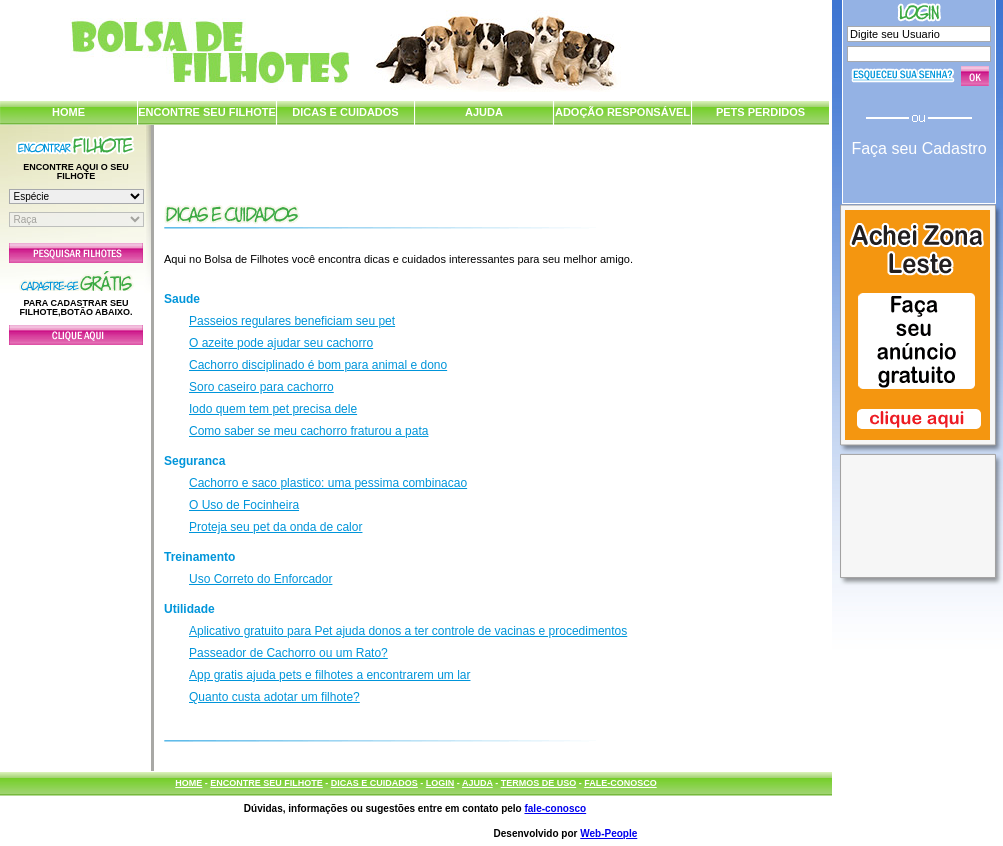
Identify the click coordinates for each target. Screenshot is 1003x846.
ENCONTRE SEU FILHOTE (207, 112)
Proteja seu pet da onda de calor (275, 527)
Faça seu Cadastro (918, 148)
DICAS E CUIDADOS (345, 112)
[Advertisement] (76, 553)
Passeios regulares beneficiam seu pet (292, 321)
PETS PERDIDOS (760, 112)
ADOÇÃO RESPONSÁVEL (622, 112)
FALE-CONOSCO (620, 783)
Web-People (608, 833)
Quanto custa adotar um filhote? (274, 697)
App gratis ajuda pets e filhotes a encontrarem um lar (329, 675)
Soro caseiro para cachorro (261, 387)
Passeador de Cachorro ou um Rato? (288, 653)
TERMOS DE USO (539, 783)
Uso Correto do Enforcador (260, 579)
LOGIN (440, 783)
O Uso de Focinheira (244, 505)
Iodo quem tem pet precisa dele (273, 409)
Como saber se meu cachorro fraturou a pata (308, 431)
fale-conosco (555, 808)
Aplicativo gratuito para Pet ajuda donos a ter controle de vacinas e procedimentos (408, 631)
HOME (68, 112)
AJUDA (484, 112)
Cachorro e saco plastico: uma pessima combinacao (328, 483)
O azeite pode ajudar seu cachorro (281, 343)
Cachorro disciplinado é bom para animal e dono (318, 365)
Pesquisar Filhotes (76, 253)
